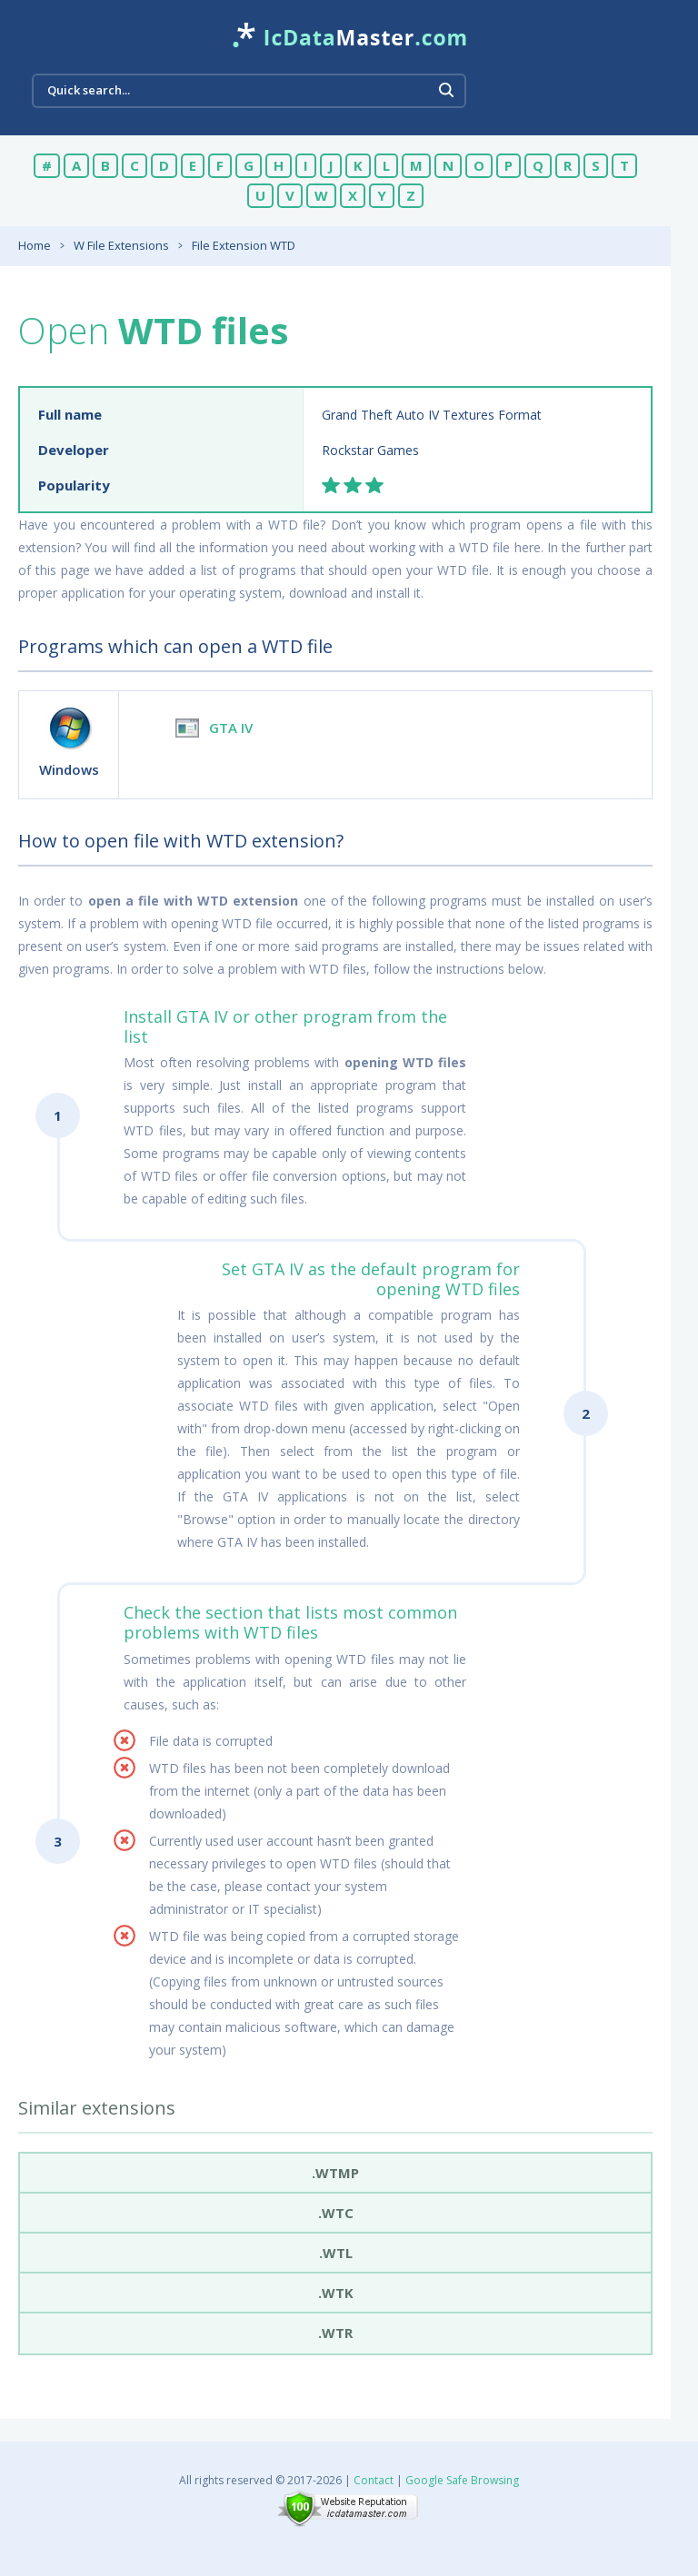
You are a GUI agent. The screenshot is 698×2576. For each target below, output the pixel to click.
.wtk (336, 2293)
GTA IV (231, 727)
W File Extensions (121, 245)
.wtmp (335, 2173)
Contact (374, 2480)
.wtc (336, 2213)
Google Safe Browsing (462, 2480)
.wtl (336, 2253)
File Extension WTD (243, 245)
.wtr (335, 2332)
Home (34, 245)
